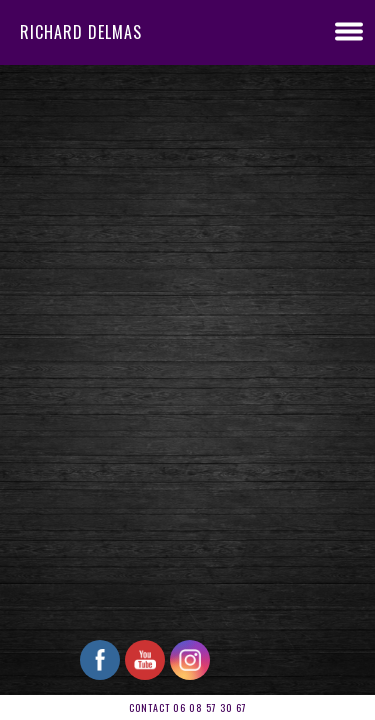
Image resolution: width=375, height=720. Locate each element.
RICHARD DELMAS (81, 32)
